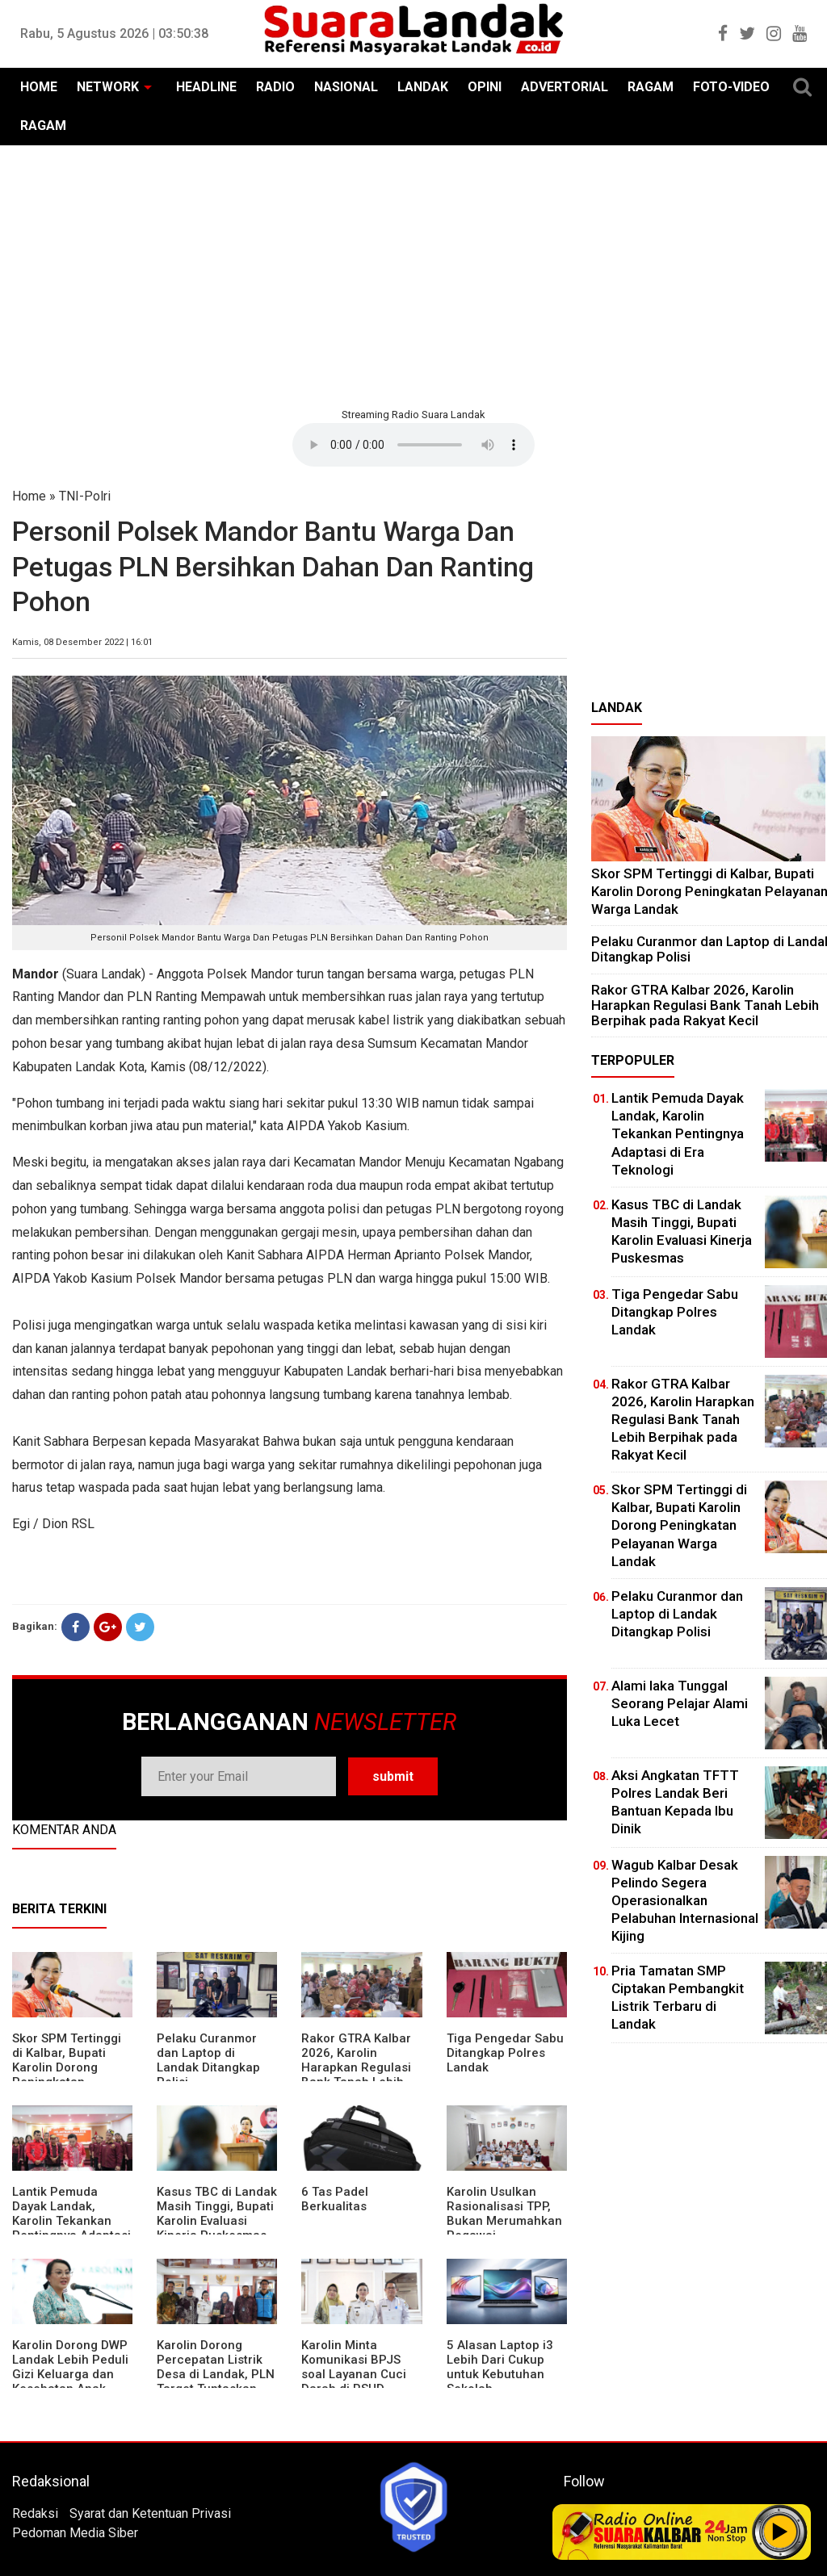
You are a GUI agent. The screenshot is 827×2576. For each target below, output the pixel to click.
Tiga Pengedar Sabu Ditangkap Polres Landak (505, 2053)
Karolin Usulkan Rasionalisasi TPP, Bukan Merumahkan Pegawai (504, 2213)
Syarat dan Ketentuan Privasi (150, 2513)
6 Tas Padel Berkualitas (334, 2199)
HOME (38, 86)
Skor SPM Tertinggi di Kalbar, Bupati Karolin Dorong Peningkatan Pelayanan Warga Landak (66, 2074)
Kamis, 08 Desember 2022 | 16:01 (82, 642)
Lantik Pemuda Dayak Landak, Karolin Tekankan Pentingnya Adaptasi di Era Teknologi (71, 2220)
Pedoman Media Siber (75, 2532)
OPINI (485, 86)
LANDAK (422, 86)
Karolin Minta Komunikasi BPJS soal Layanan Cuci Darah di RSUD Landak (353, 2374)
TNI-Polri (85, 496)
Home (29, 496)
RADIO (275, 86)
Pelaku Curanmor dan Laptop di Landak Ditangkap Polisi (208, 2060)
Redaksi (35, 2513)
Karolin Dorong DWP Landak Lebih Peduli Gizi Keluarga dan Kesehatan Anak (70, 2367)
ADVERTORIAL (564, 86)
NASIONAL (346, 86)
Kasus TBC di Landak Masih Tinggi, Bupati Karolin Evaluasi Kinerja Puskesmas (217, 2213)
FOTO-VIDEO (731, 86)
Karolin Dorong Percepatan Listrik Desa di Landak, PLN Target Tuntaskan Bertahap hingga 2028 (216, 2381)
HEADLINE (206, 86)
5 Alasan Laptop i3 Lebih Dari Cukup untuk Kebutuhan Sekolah (500, 2367)
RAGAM (651, 86)
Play (780, 2531)
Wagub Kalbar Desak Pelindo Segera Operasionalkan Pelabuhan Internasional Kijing (684, 1900)
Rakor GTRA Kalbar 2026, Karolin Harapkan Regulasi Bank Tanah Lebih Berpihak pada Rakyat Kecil (356, 2074)
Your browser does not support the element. (413, 445)
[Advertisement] (413, 274)
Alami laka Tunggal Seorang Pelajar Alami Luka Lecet (679, 1703)
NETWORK (108, 86)
